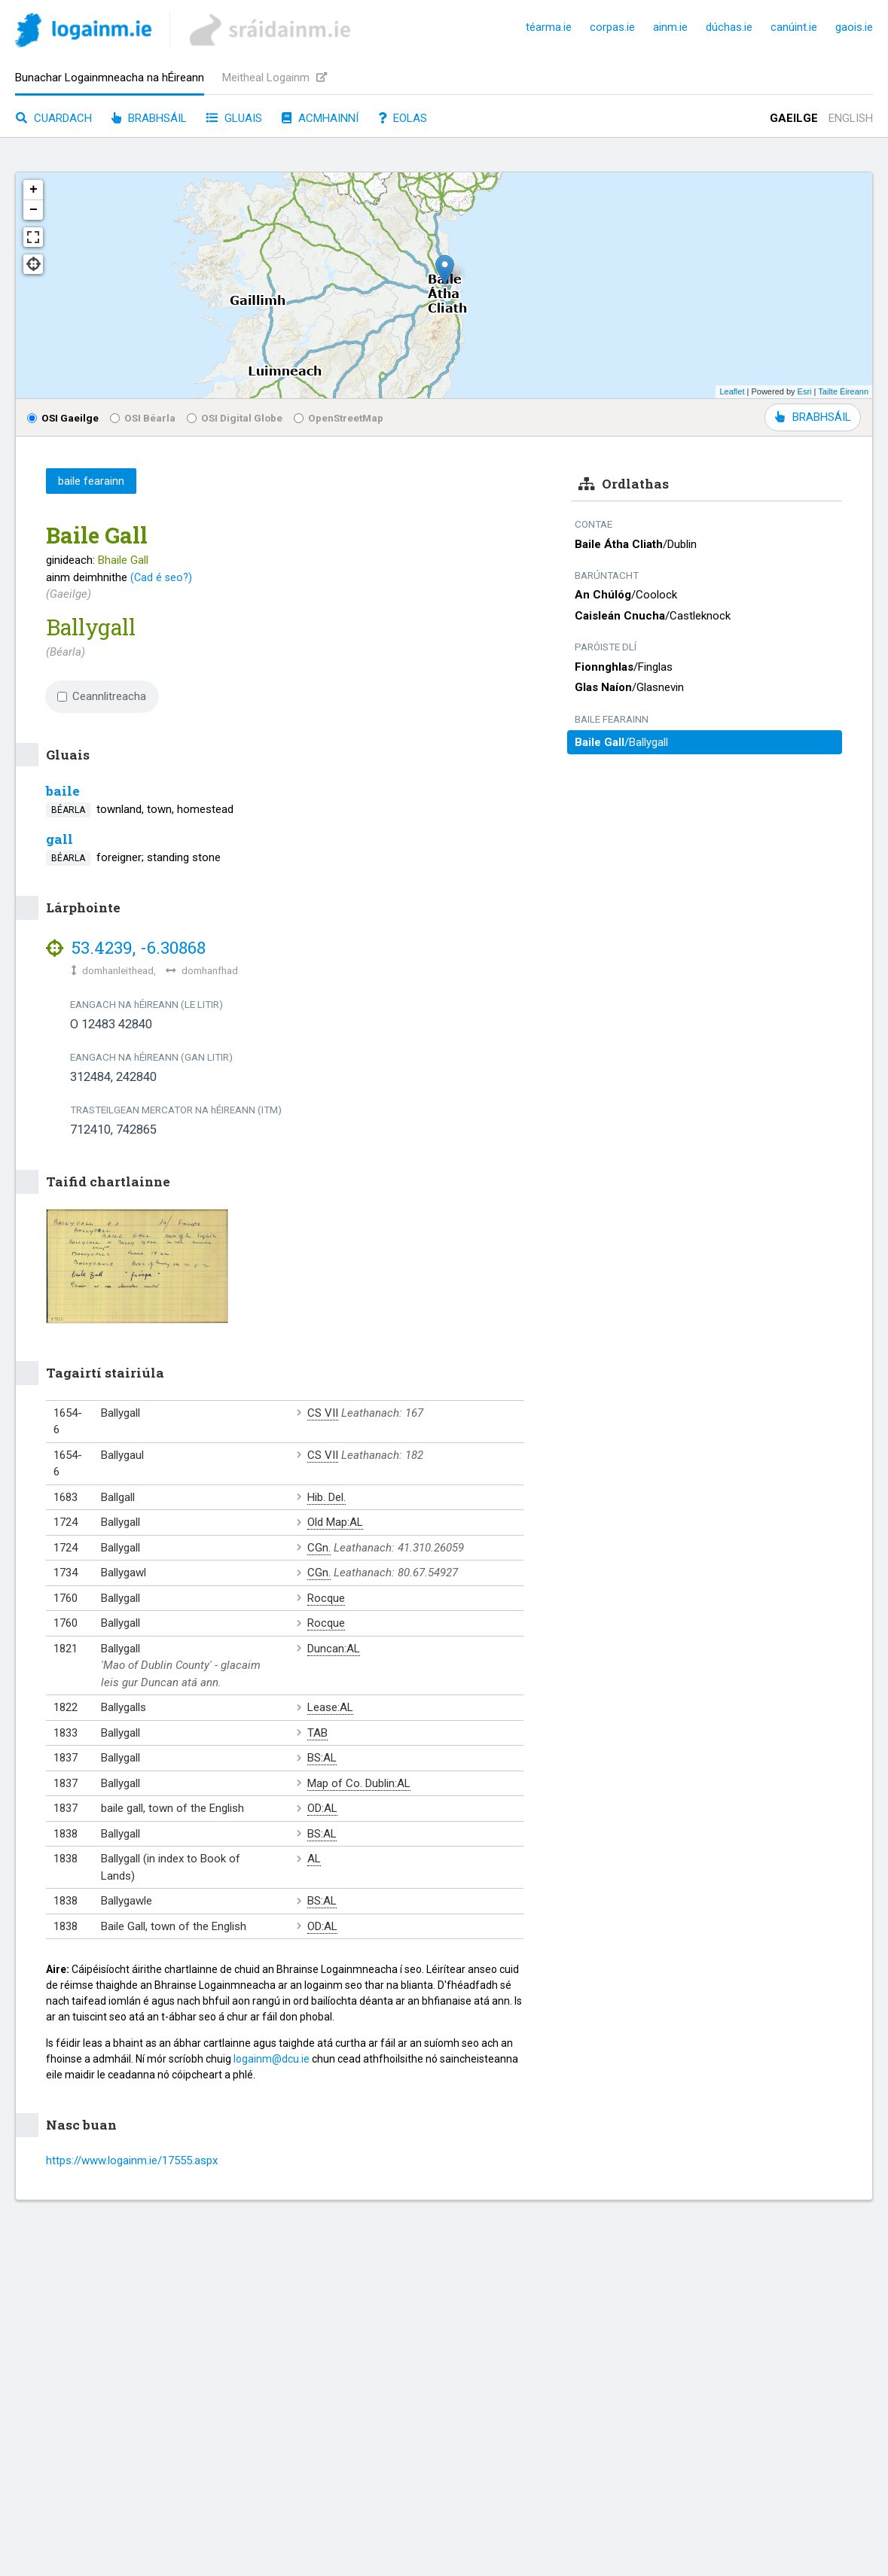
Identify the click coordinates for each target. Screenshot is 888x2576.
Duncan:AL (333, 1648)
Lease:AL (330, 1707)
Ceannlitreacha (101, 696)
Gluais (234, 118)
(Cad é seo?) (161, 577)
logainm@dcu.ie (271, 2059)
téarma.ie (549, 27)
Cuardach (54, 118)
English (850, 118)
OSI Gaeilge (63, 418)
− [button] (33, 210)
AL (314, 1858)
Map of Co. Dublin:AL (358, 1783)
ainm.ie (670, 27)
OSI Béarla (142, 418)
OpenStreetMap (338, 418)
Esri (805, 391)
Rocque (326, 1598)
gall (59, 839)
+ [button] (33, 190)
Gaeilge (794, 118)
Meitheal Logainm (274, 77)
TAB (317, 1733)
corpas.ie (612, 27)
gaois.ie (854, 27)
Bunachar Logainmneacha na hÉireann (109, 77)
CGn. (319, 1547)
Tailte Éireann (843, 391)
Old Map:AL (335, 1522)
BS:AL (322, 1758)
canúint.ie (794, 27)
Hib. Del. (326, 1497)
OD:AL (322, 1808)
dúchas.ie (729, 27)
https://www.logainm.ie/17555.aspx (132, 2160)
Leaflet (731, 391)
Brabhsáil (149, 118)
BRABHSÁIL (812, 417)
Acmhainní (320, 118)
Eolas (402, 118)
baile (63, 790)
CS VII (322, 1413)
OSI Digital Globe (234, 418)
